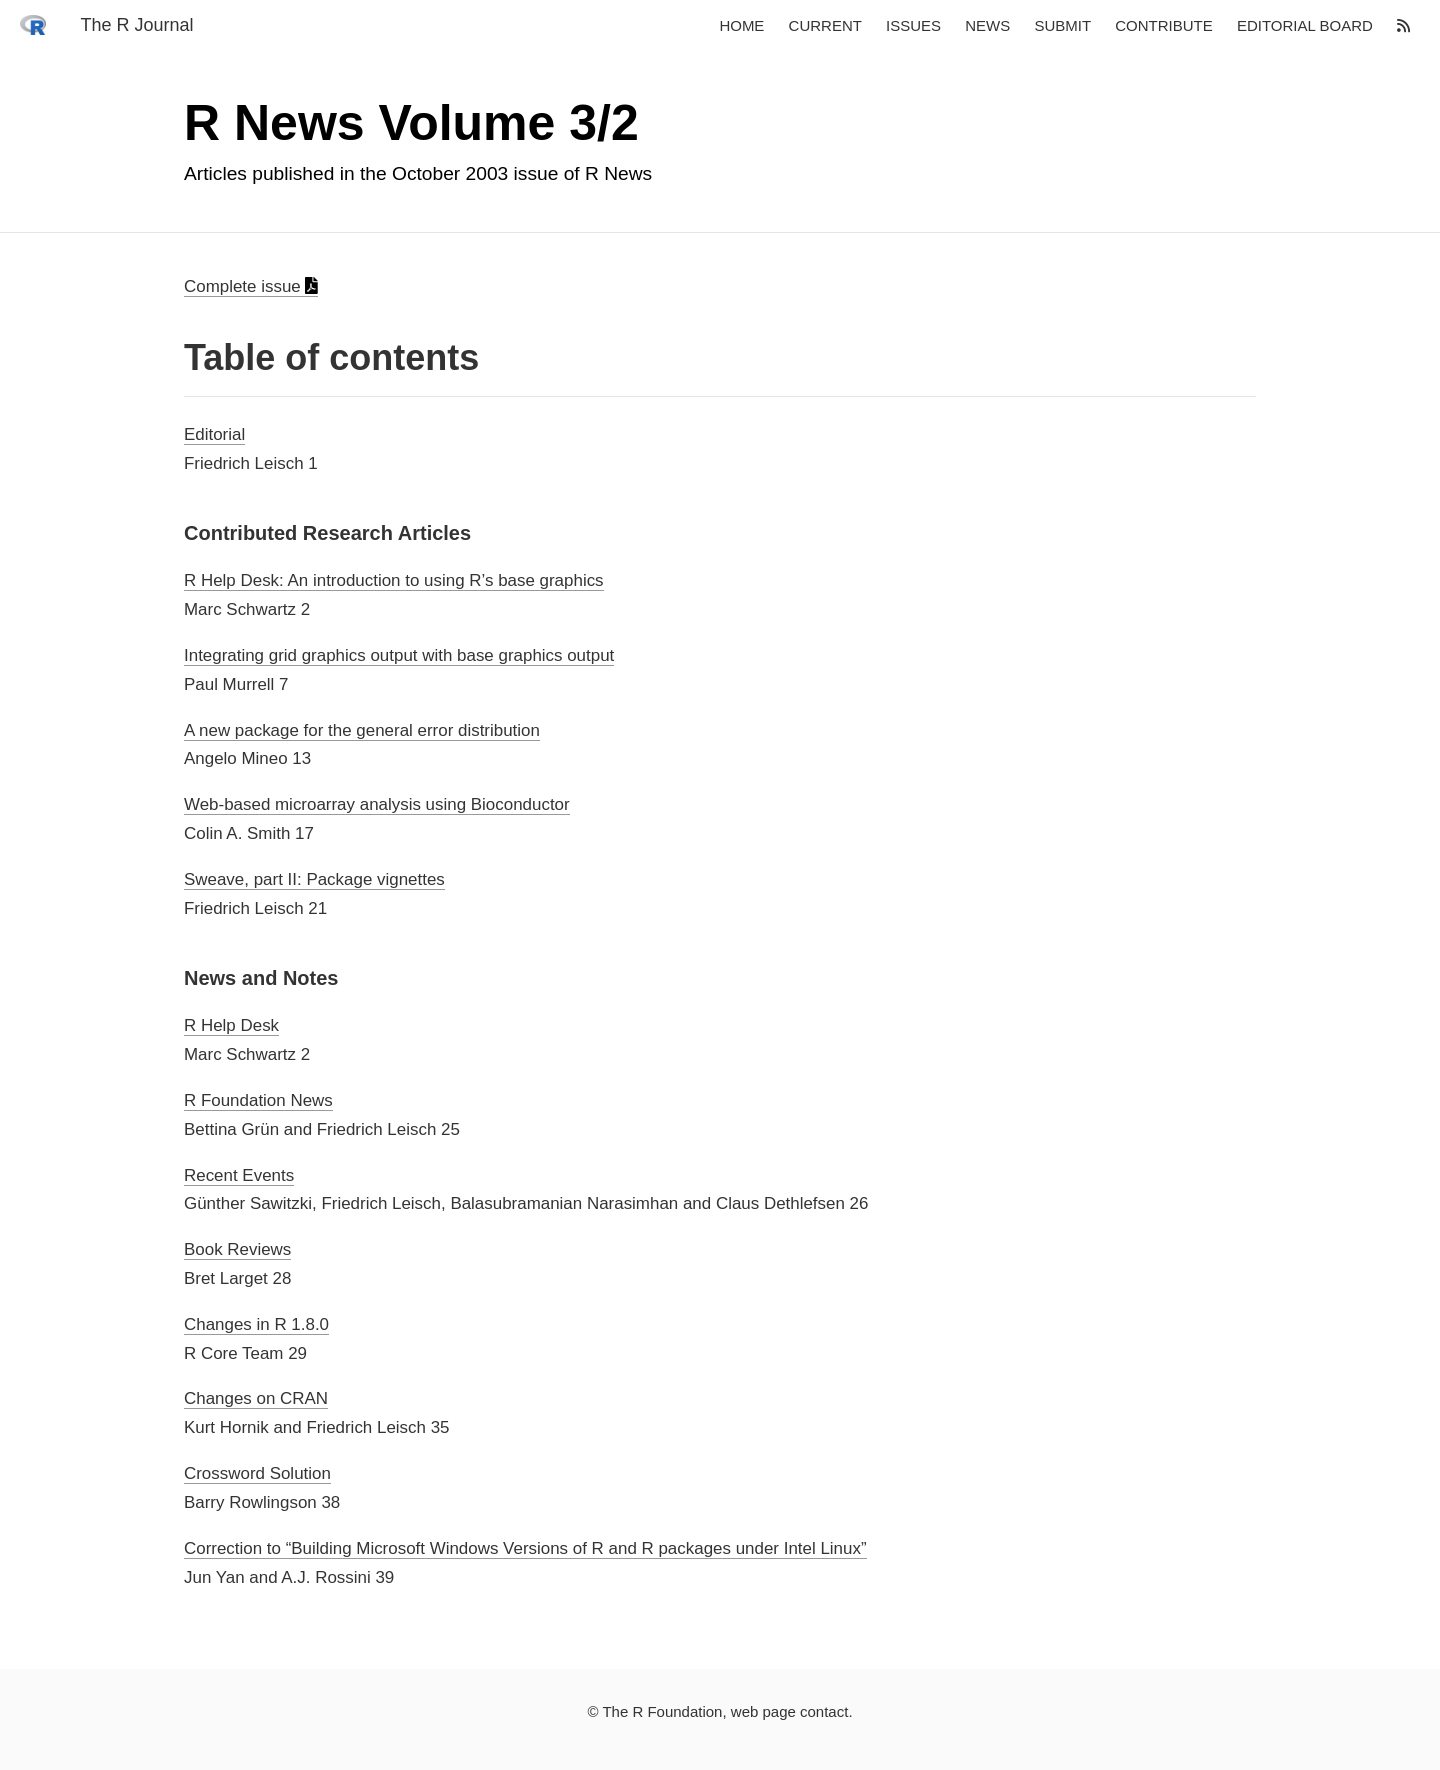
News (987, 26)
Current (825, 26)
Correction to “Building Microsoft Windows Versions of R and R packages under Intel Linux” (525, 1548)
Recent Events (239, 1175)
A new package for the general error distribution (362, 730)
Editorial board (1305, 26)
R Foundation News (258, 1100)
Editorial (214, 434)
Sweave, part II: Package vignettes (314, 879)
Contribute (1164, 26)
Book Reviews (237, 1249)
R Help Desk (231, 1025)
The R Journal (136, 26)
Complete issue (251, 286)
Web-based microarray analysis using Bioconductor (377, 804)
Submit (1062, 26)
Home (741, 26)
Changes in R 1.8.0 (256, 1324)
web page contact (790, 1711)
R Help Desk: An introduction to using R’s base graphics (394, 580)
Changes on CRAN (256, 1398)
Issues (913, 26)
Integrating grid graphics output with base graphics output (399, 655)
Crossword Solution (257, 1473)
